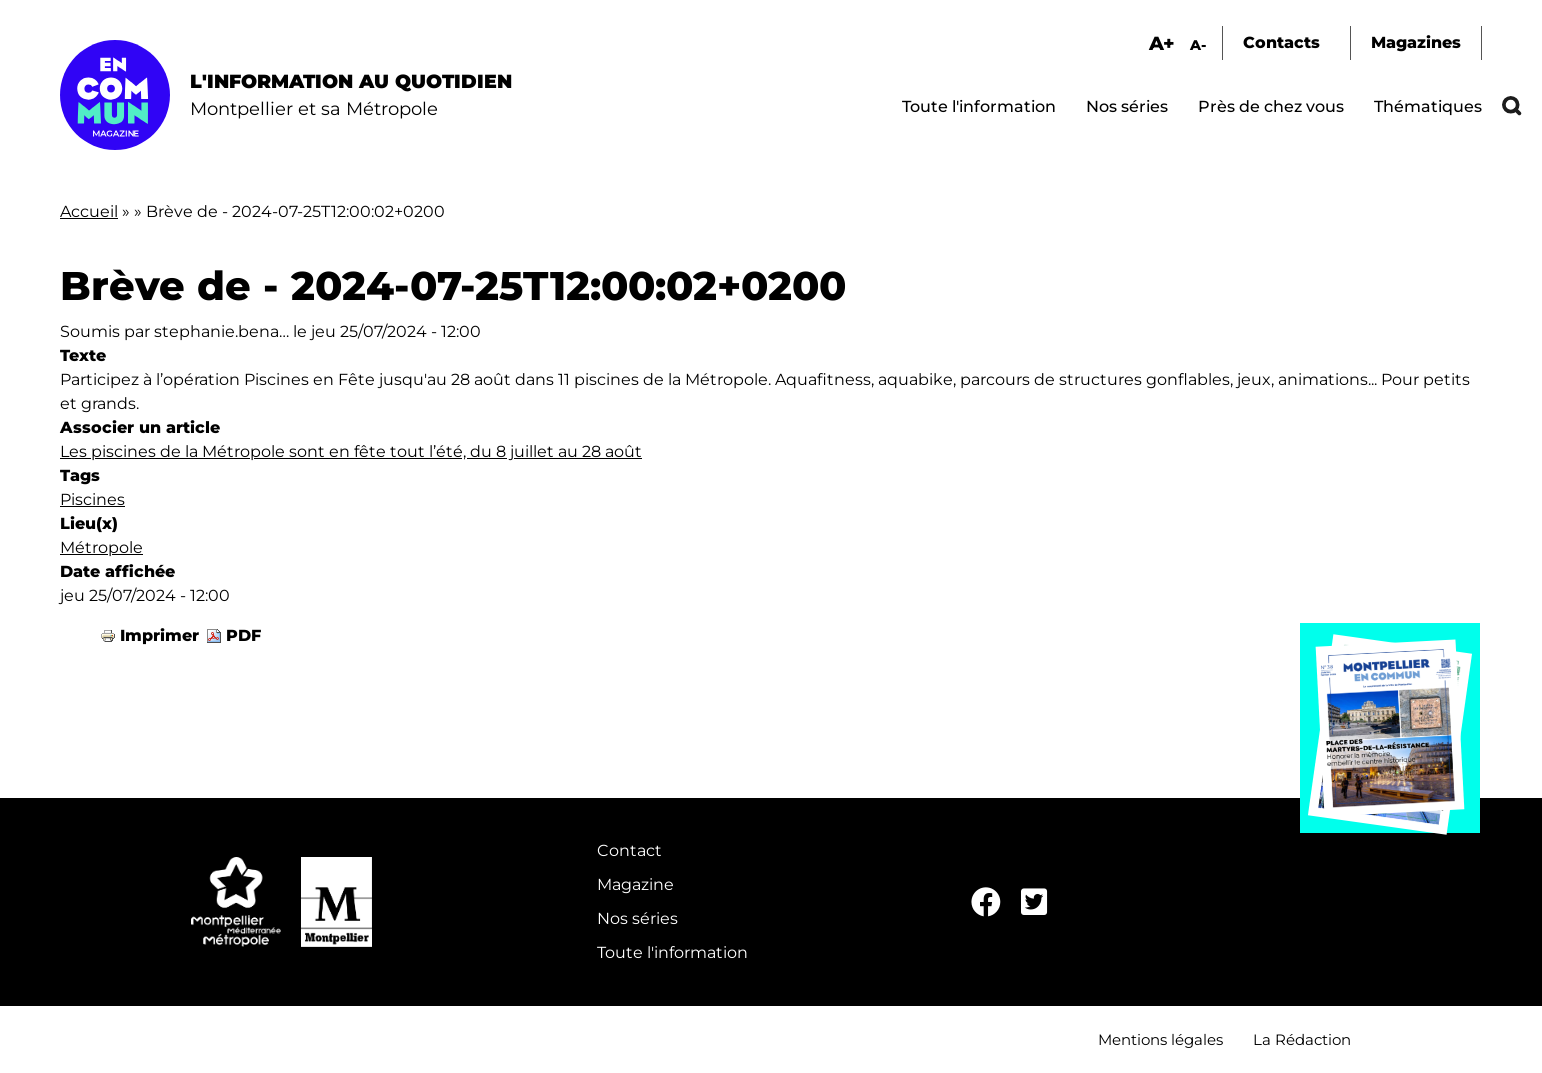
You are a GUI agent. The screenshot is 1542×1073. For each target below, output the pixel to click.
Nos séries (1127, 106)
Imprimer (159, 635)
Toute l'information (979, 106)
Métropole (101, 547)
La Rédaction (1302, 1039)
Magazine (635, 884)
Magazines (1416, 42)
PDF (243, 635)
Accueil (89, 211)
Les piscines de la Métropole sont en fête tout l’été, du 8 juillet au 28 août (351, 451)
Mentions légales (1160, 1039)
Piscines (92, 499)
